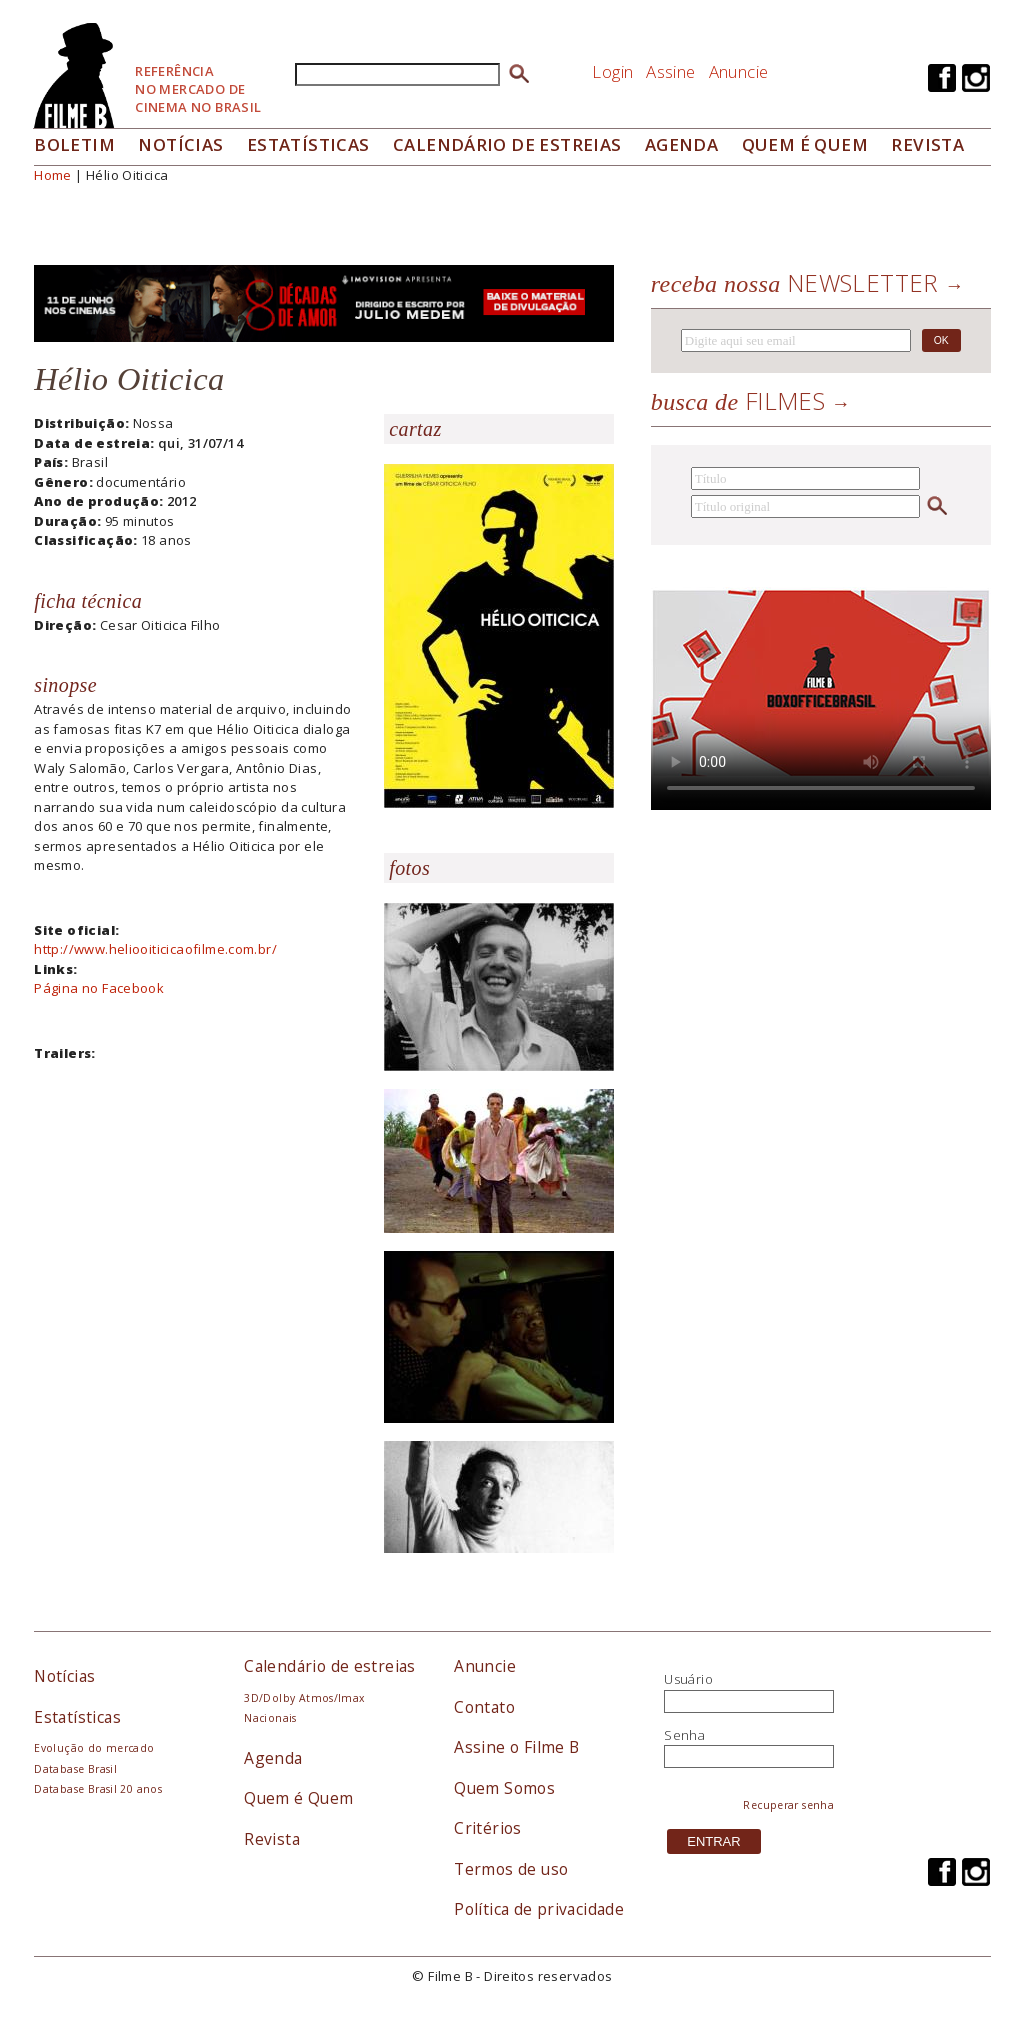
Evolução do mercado (94, 1748)
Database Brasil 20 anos (98, 1789)
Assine (670, 71)
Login (612, 71)
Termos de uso (511, 1869)
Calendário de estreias (330, 1666)
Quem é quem (805, 144)
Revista (927, 144)
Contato (484, 1707)
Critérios (488, 1828)
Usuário (688, 1679)
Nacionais (270, 1718)
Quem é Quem (298, 1798)
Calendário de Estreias (507, 144)
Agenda (681, 144)
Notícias (180, 144)
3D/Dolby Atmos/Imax (304, 1698)
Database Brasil (75, 1769)
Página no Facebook (99, 988)
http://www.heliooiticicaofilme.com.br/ (155, 949)
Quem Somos (504, 1788)
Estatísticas (308, 144)
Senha (684, 1735)
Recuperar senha (788, 1805)
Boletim (74, 144)
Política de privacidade (539, 1909)
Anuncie (739, 71)
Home (53, 175)
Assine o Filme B (516, 1747)
